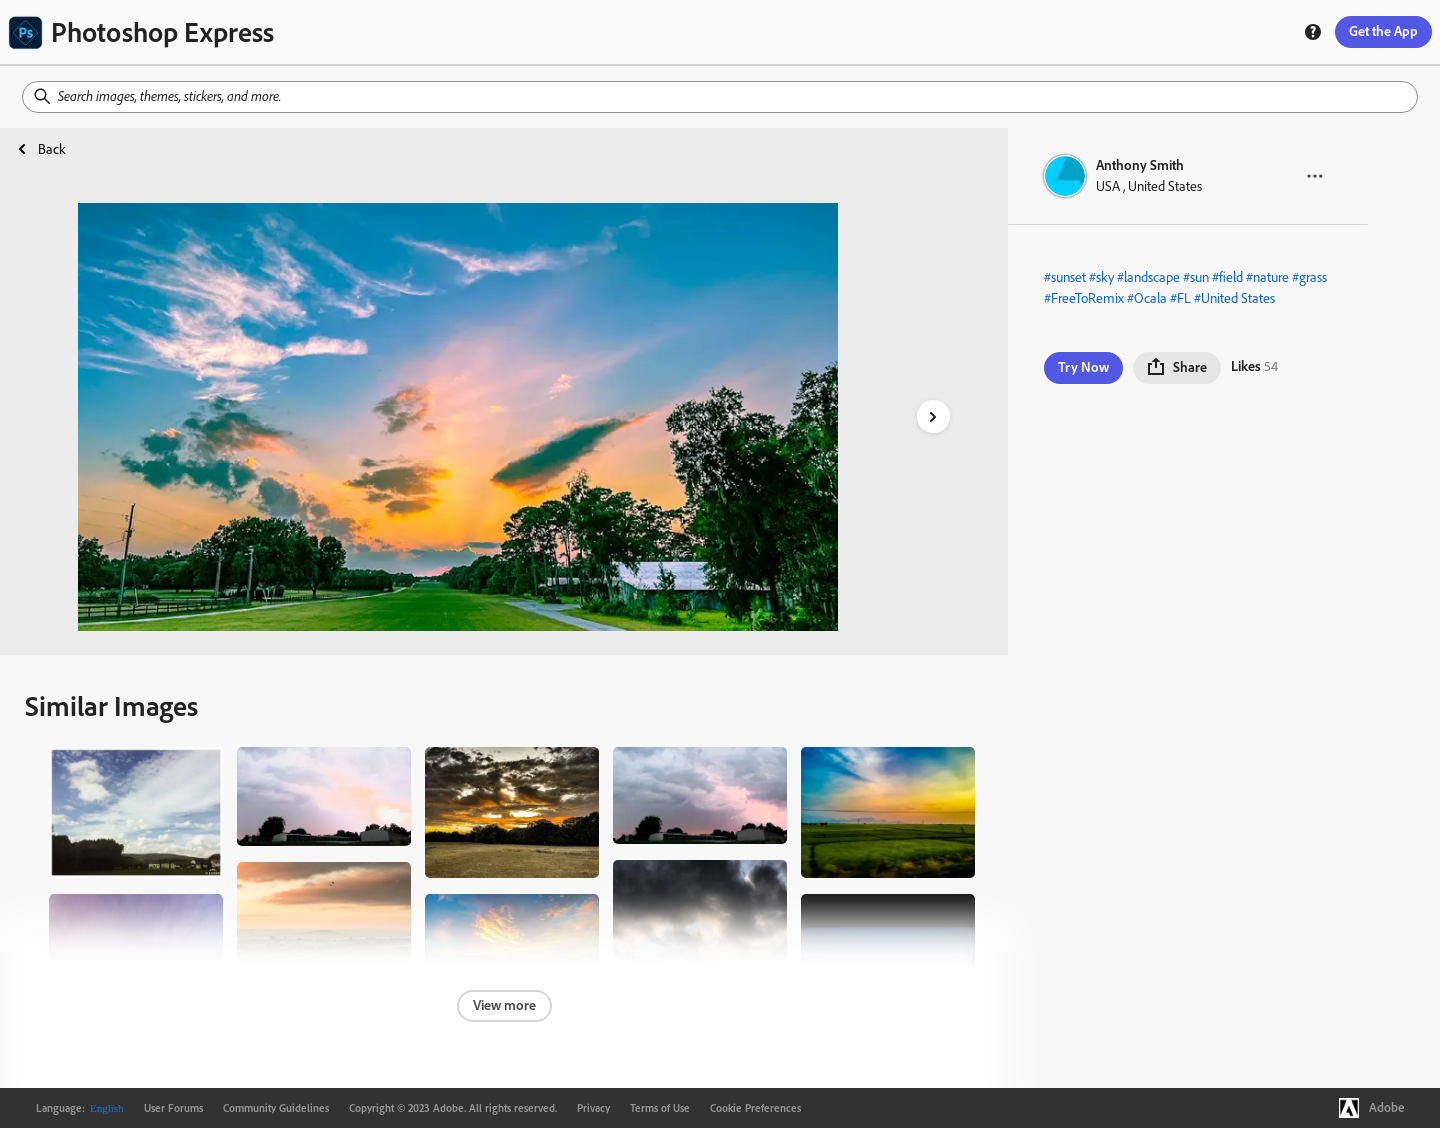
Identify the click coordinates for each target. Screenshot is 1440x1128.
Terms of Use (660, 1108)
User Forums (173, 1108)
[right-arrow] (933, 416)
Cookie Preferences (755, 1108)
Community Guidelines (276, 1108)
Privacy (593, 1108)
